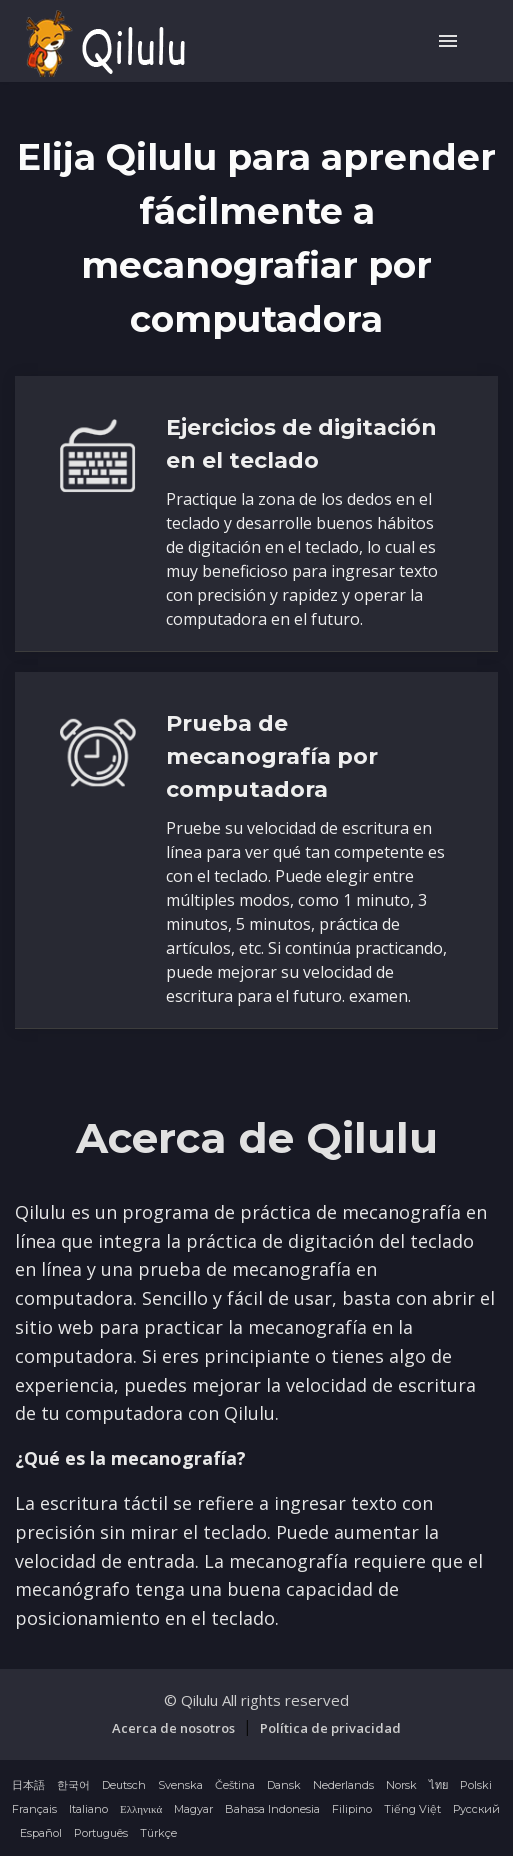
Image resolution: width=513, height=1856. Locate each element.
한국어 (73, 1785)
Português (101, 1833)
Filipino (352, 1809)
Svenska (180, 1785)
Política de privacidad (330, 1728)
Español (41, 1833)
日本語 (28, 1785)
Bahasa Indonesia (272, 1809)
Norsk (401, 1785)
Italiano (88, 1809)
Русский (476, 1809)
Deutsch (124, 1785)
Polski (476, 1785)
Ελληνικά (141, 1809)
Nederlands (343, 1785)
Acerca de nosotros (173, 1728)
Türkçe (158, 1833)
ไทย (438, 1785)
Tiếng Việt (412, 1809)
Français (34, 1809)
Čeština (235, 1785)
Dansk (284, 1785)
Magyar (193, 1809)
